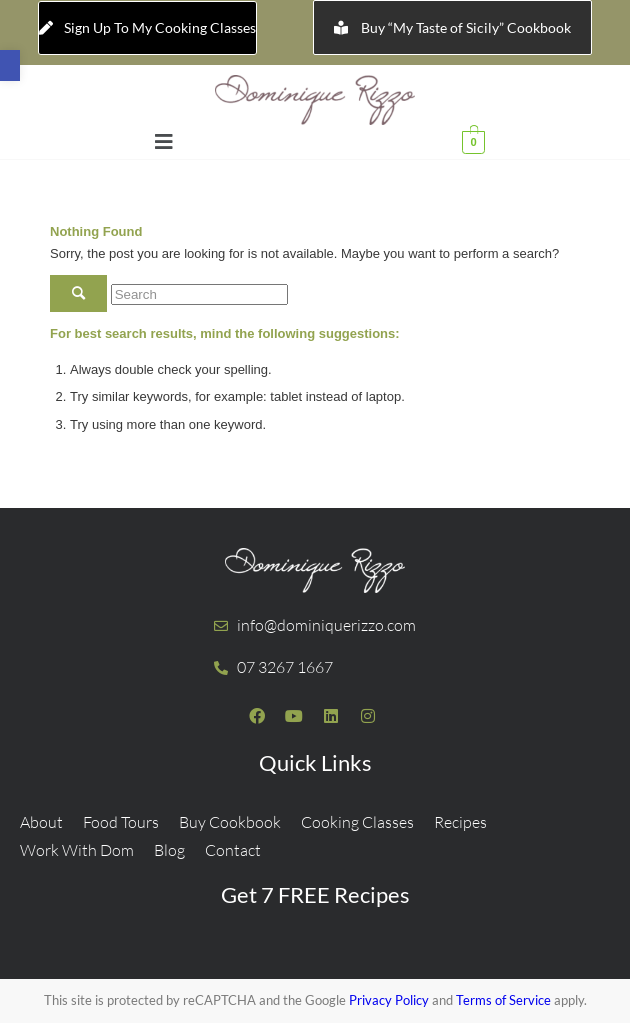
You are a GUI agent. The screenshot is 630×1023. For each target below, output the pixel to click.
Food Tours (121, 822)
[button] (10, 65)
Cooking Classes (357, 822)
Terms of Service (503, 1000)
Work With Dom (77, 850)
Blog (169, 850)
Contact (233, 850)
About (41, 822)
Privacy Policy (389, 1000)
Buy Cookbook (230, 822)
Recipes (460, 822)
